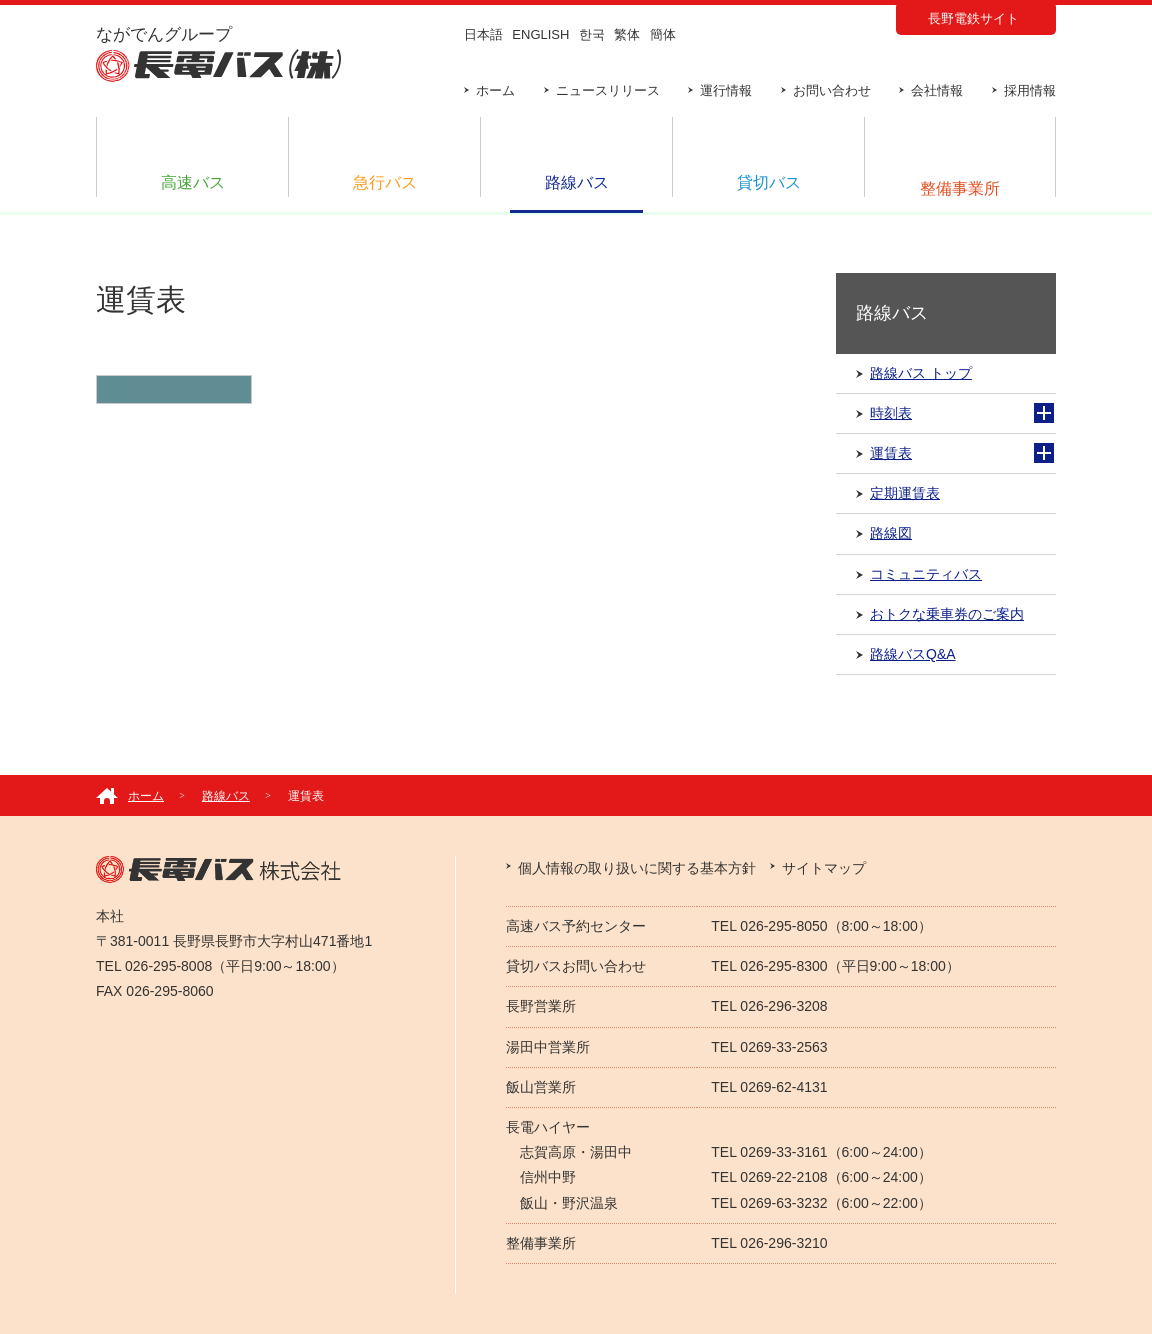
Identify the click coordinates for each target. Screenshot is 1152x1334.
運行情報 (726, 90)
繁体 (627, 34)
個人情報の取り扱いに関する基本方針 (637, 868)
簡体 (663, 34)
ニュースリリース (608, 90)
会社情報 (937, 90)
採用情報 (1030, 90)
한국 (592, 34)
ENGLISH (540, 34)
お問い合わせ (832, 90)
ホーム (495, 90)
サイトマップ (824, 868)
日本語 (483, 34)
